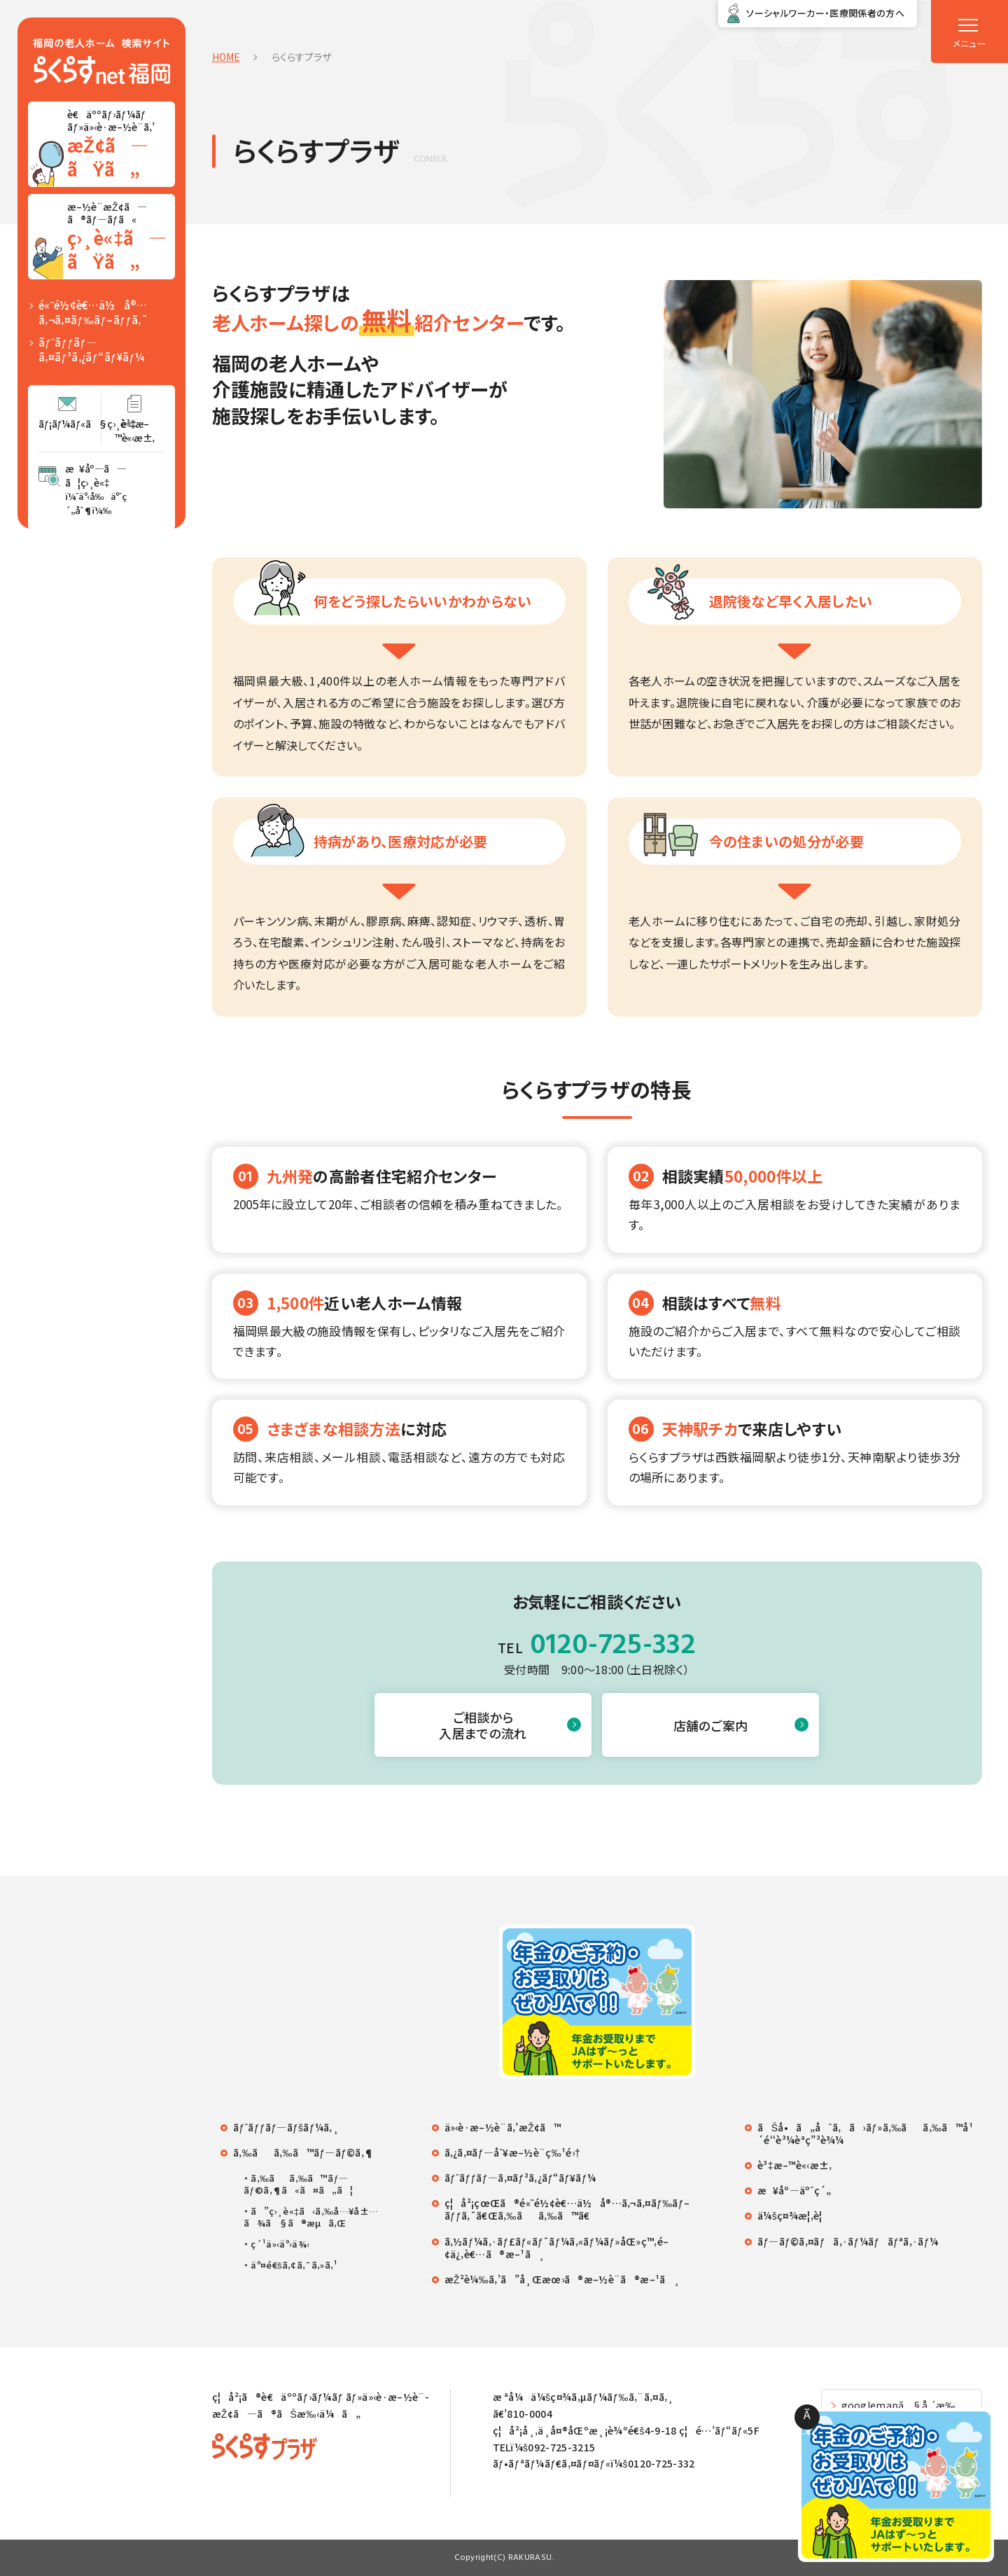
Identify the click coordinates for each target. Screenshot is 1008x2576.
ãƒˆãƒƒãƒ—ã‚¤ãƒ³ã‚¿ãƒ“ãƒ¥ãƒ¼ (91, 349)
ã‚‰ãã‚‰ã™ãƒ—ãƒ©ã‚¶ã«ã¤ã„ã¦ (298, 2184)
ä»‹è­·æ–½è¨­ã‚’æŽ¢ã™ (502, 2127)
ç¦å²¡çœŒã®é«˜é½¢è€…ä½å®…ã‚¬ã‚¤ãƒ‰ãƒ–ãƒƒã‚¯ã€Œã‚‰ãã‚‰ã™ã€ (567, 2209)
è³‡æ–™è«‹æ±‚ (135, 431)
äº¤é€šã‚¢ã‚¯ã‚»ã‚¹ (294, 2265)
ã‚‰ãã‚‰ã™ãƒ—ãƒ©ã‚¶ (303, 2152)
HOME (226, 57)
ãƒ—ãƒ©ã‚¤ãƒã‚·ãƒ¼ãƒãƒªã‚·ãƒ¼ (847, 2241)
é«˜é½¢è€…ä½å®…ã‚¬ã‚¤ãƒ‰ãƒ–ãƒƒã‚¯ (93, 312)
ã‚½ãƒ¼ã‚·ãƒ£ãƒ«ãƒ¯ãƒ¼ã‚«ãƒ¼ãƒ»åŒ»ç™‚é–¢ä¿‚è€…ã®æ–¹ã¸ (556, 2247)
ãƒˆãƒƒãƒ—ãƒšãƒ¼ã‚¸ (286, 2127)
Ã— (807, 2418)
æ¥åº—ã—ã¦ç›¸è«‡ (95, 489)
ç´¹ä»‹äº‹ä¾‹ (280, 2244)
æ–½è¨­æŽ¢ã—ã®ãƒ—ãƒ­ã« (119, 237)
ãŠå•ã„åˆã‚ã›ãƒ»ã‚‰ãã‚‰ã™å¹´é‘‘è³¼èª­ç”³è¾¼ (865, 2133)
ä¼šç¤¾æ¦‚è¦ (793, 2215)
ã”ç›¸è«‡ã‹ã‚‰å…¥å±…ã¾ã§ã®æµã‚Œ (311, 2217)
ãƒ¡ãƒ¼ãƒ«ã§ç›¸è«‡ (69, 424)
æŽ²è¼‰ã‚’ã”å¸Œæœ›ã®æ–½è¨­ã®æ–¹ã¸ (562, 2279)
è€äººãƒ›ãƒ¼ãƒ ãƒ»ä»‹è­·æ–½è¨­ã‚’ (119, 144)
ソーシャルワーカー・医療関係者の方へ (825, 13)
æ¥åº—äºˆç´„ (794, 2190)
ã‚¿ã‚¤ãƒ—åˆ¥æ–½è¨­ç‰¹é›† (512, 2152)
